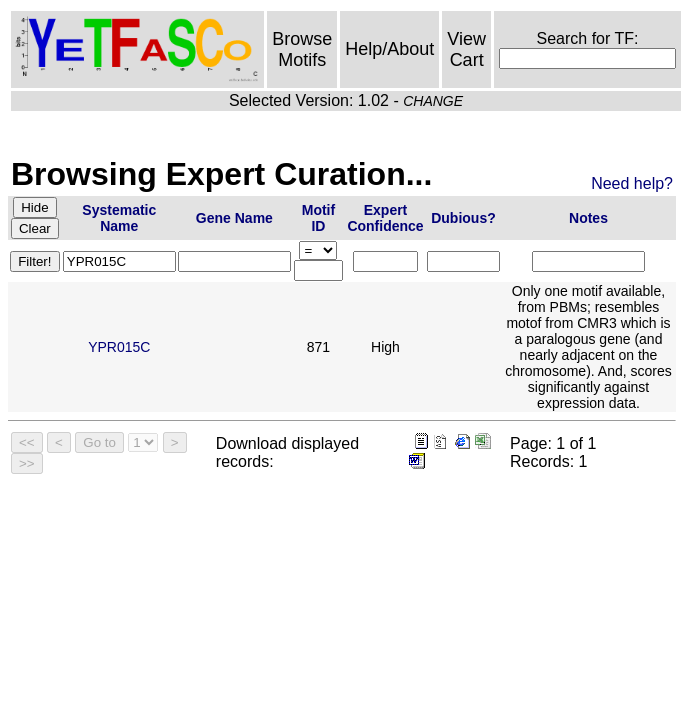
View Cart (466, 49)
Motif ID (318, 218)
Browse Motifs (302, 49)
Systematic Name (119, 218)
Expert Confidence (385, 218)
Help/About (389, 49)
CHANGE (433, 101)
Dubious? (463, 218)
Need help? (632, 183)
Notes (588, 218)
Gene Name (234, 218)
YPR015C (119, 347)
